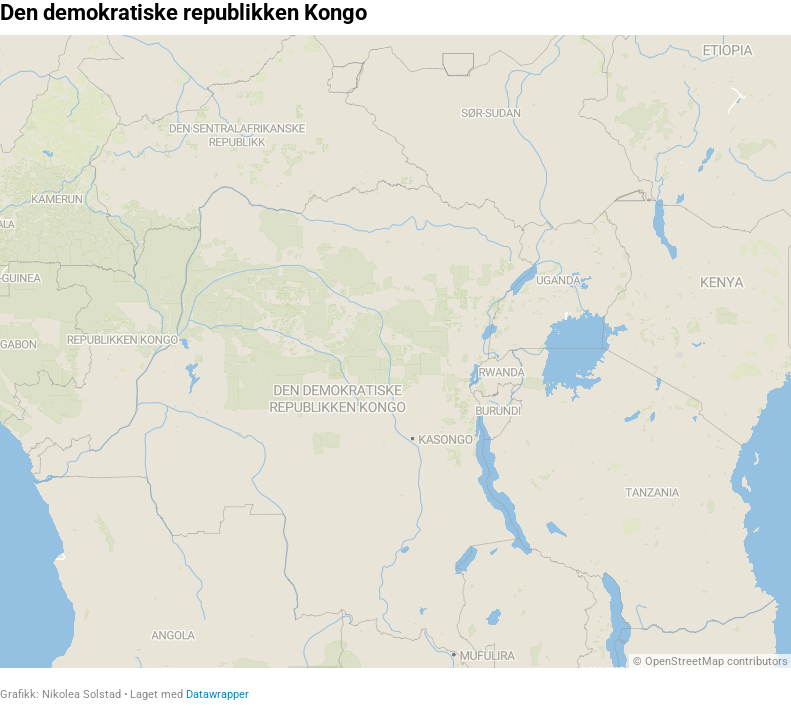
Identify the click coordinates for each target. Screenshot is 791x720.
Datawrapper (217, 694)
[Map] (395, 351)
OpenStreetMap (684, 661)
